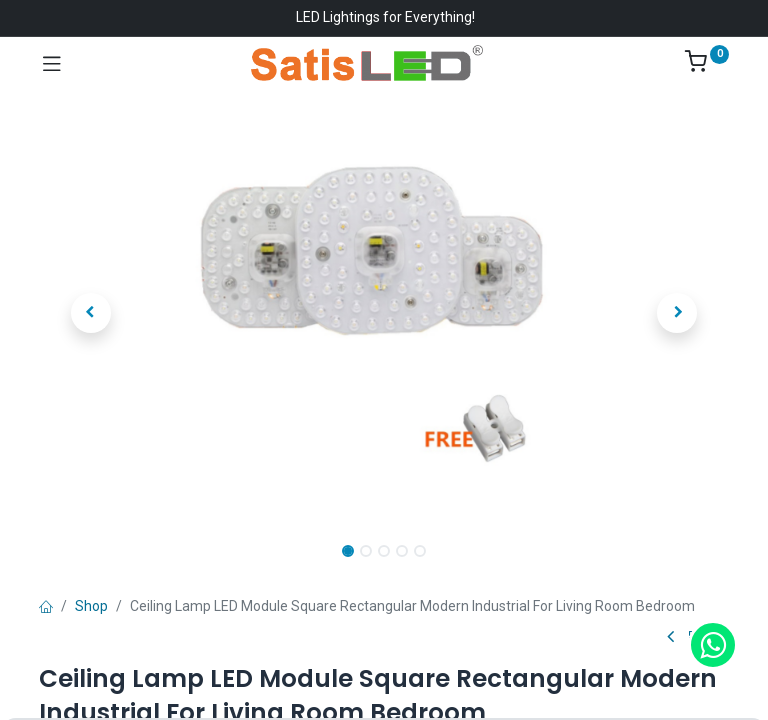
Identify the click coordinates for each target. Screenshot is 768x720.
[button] (91, 313)
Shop (91, 606)
